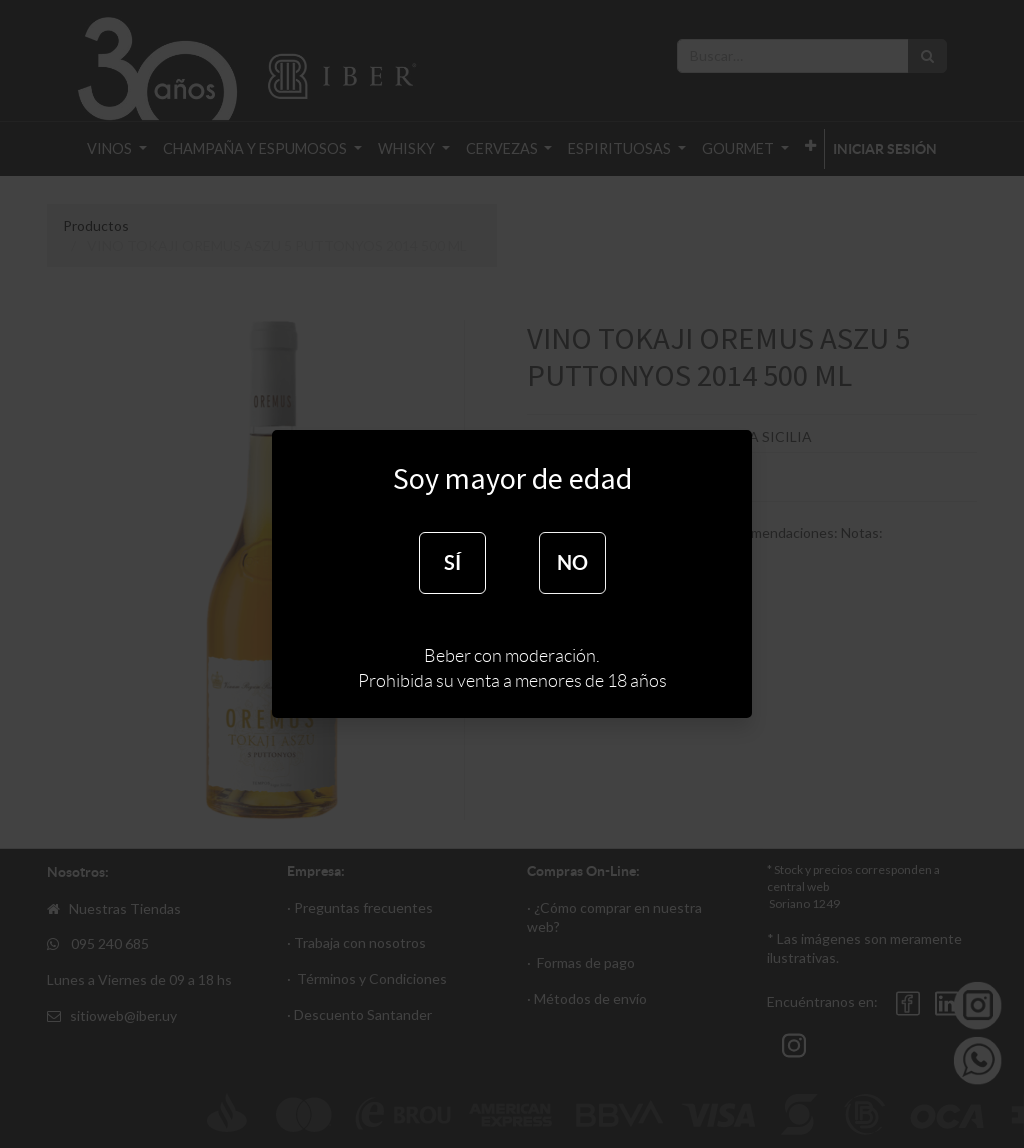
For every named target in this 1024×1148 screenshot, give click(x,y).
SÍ (452, 562)
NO (572, 562)
